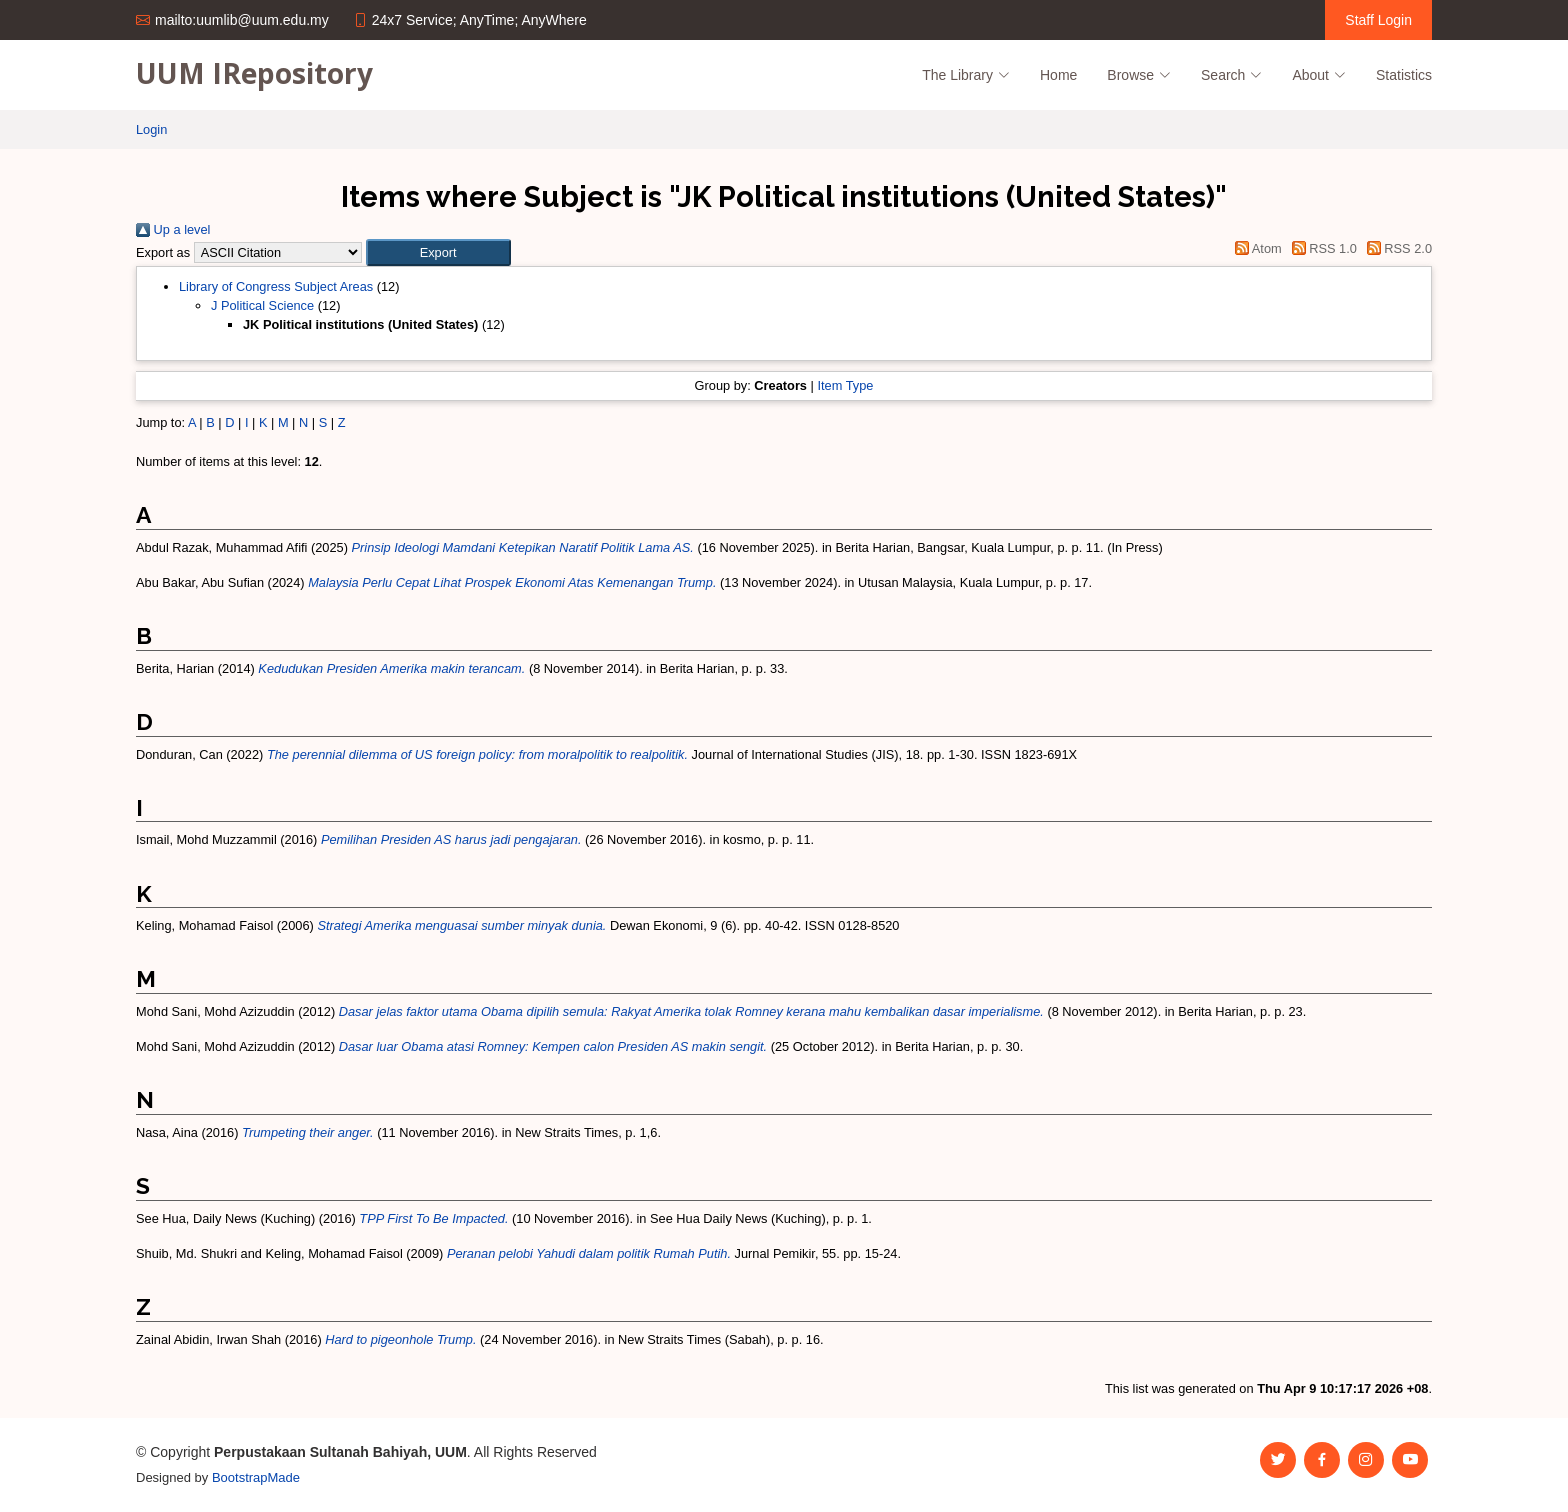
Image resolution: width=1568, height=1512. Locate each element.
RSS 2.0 (1396, 248)
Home (1058, 75)
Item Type (845, 385)
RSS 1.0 (1321, 248)
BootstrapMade (256, 1477)
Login (151, 129)
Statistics (1404, 75)
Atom (1255, 248)
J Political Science (262, 305)
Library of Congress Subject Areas (276, 286)
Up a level (173, 229)
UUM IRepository (254, 73)
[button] (438, 252)
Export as (163, 252)
